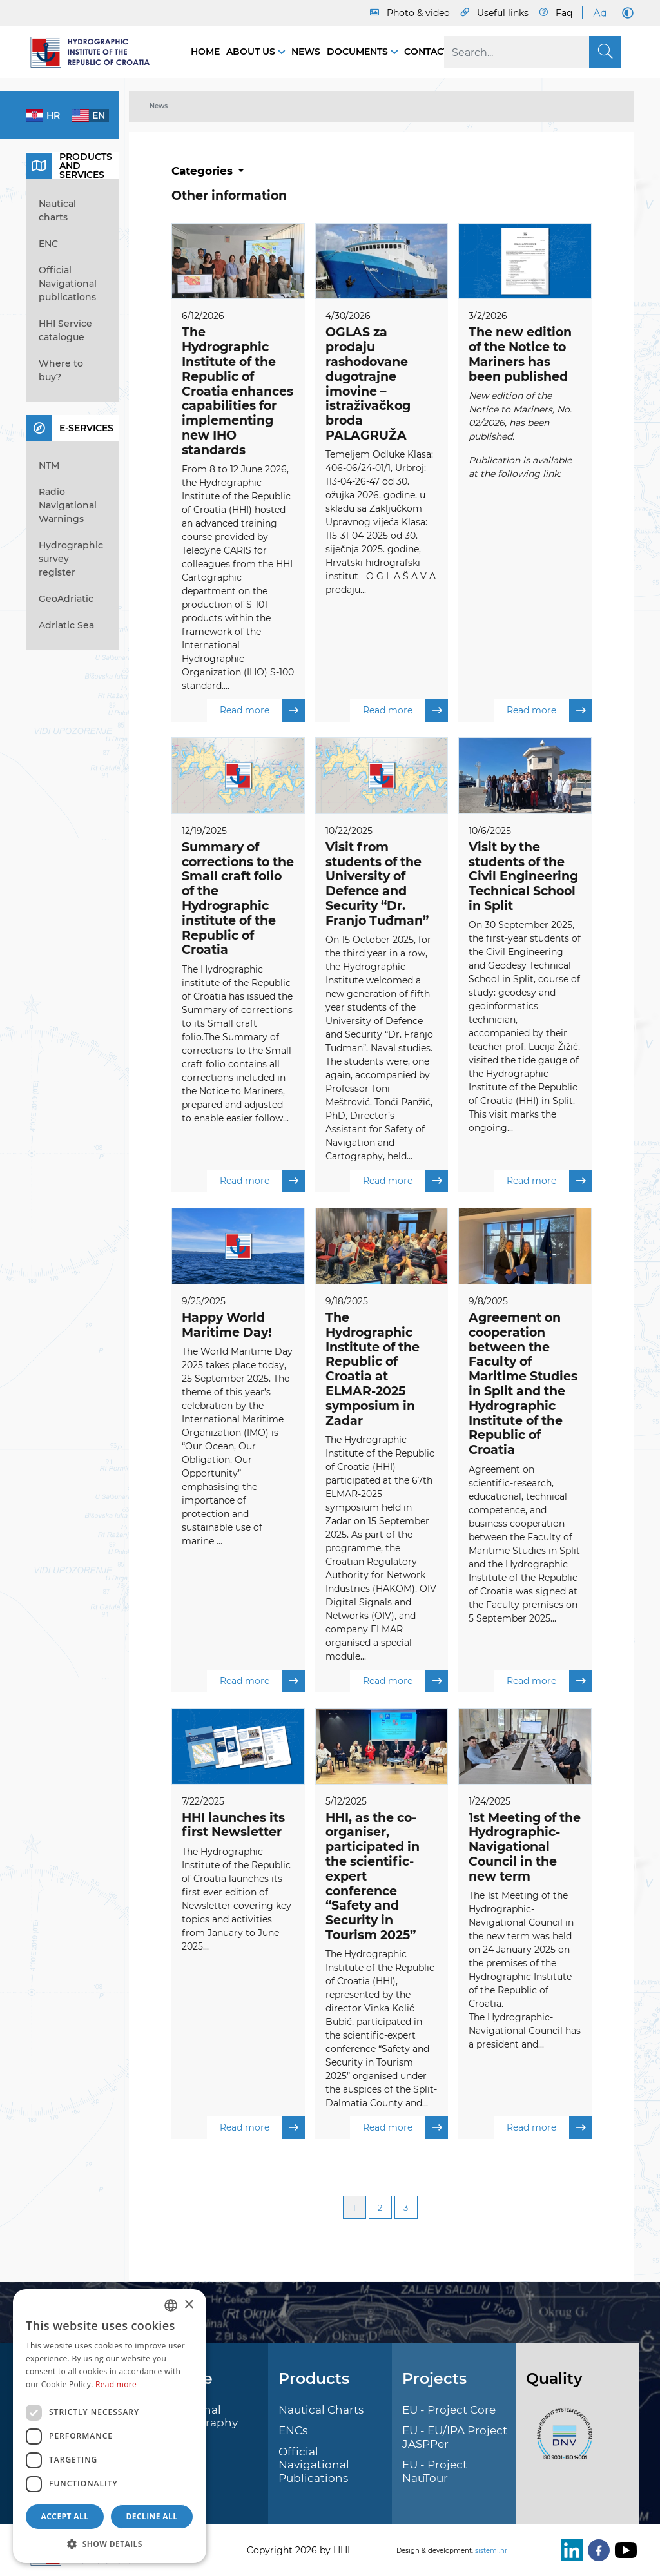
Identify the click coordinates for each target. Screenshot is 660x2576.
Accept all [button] (65, 2516)
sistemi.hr (491, 2550)
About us (252, 51)
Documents (359, 51)
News (305, 51)
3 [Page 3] (405, 2208)
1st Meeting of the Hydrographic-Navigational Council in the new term (525, 1847)
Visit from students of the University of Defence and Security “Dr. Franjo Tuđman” (377, 884)
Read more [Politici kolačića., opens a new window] (116, 2384)
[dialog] (109, 2426)
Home (205, 51)
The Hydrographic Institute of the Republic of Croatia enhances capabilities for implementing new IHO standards (237, 391)
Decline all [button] (152, 2516)
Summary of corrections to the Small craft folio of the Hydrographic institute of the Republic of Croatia (238, 899)
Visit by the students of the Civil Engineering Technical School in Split (523, 876)
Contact (426, 51)
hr (53, 115)
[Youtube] (623, 2550)
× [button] (188, 2305)
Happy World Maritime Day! (226, 1326)
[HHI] (95, 52)
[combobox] (170, 2305)
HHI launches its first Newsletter (233, 1826)
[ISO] (561, 2441)
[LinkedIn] (569, 2550)
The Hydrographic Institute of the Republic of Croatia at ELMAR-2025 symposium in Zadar (372, 1370)
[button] (109, 2543)
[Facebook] (596, 2550)
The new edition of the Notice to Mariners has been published (520, 354)
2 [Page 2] (380, 2208)
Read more (262, 711)
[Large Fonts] (599, 13)
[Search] (532, 52)
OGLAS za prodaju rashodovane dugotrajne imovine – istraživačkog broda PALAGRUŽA (368, 384)
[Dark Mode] (625, 13)
